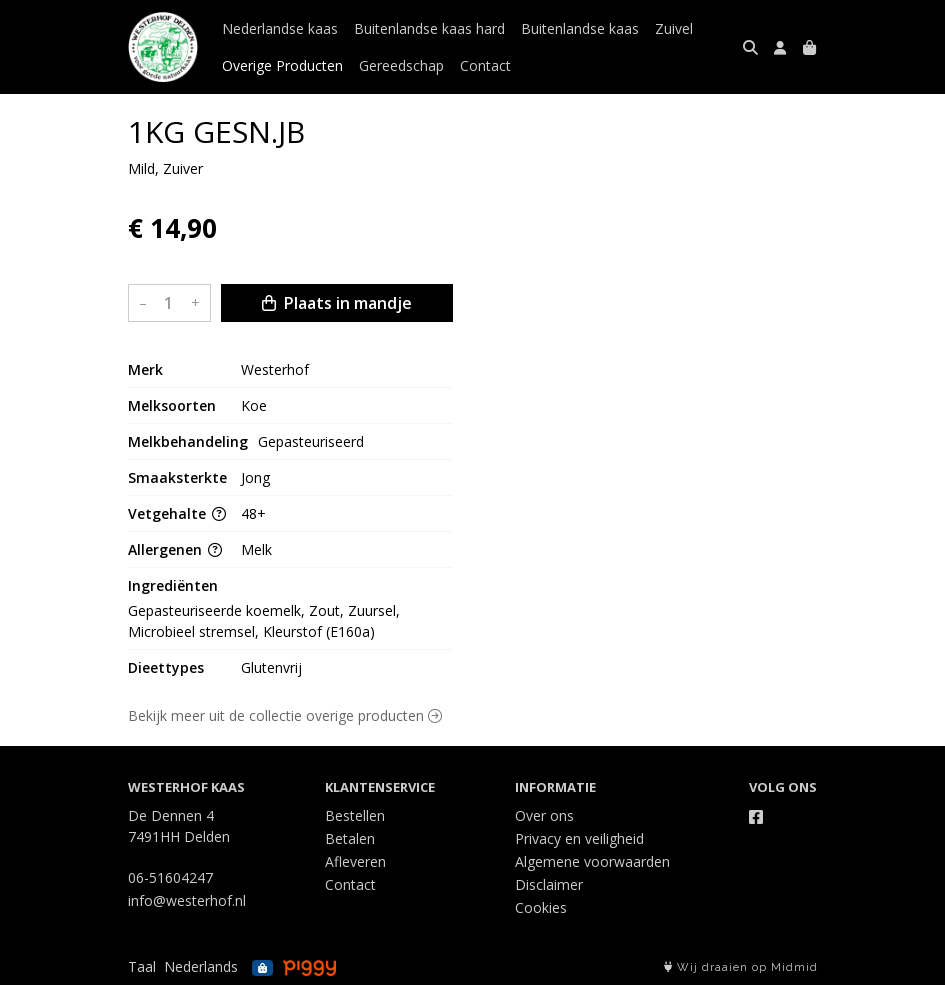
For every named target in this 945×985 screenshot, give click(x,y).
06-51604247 (170, 877)
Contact (485, 65)
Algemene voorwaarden (592, 861)
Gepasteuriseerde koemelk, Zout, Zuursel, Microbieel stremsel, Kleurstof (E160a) (266, 621)
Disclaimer (549, 884)
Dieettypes (166, 667)
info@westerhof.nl (187, 900)
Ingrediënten (173, 585)
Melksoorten (172, 405)
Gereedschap (401, 65)
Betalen (350, 838)
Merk (145, 369)
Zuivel (674, 28)
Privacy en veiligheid (579, 838)
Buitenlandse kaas (580, 28)
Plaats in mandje (337, 303)
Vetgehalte (177, 513)
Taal (142, 966)
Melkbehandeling (188, 441)
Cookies (541, 907)
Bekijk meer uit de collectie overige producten (285, 715)
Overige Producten (282, 65)
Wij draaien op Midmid (741, 967)
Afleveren (355, 861)
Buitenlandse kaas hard (429, 28)
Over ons (544, 815)
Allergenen (175, 549)
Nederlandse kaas (280, 28)
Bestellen (355, 815)
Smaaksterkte (177, 477)
